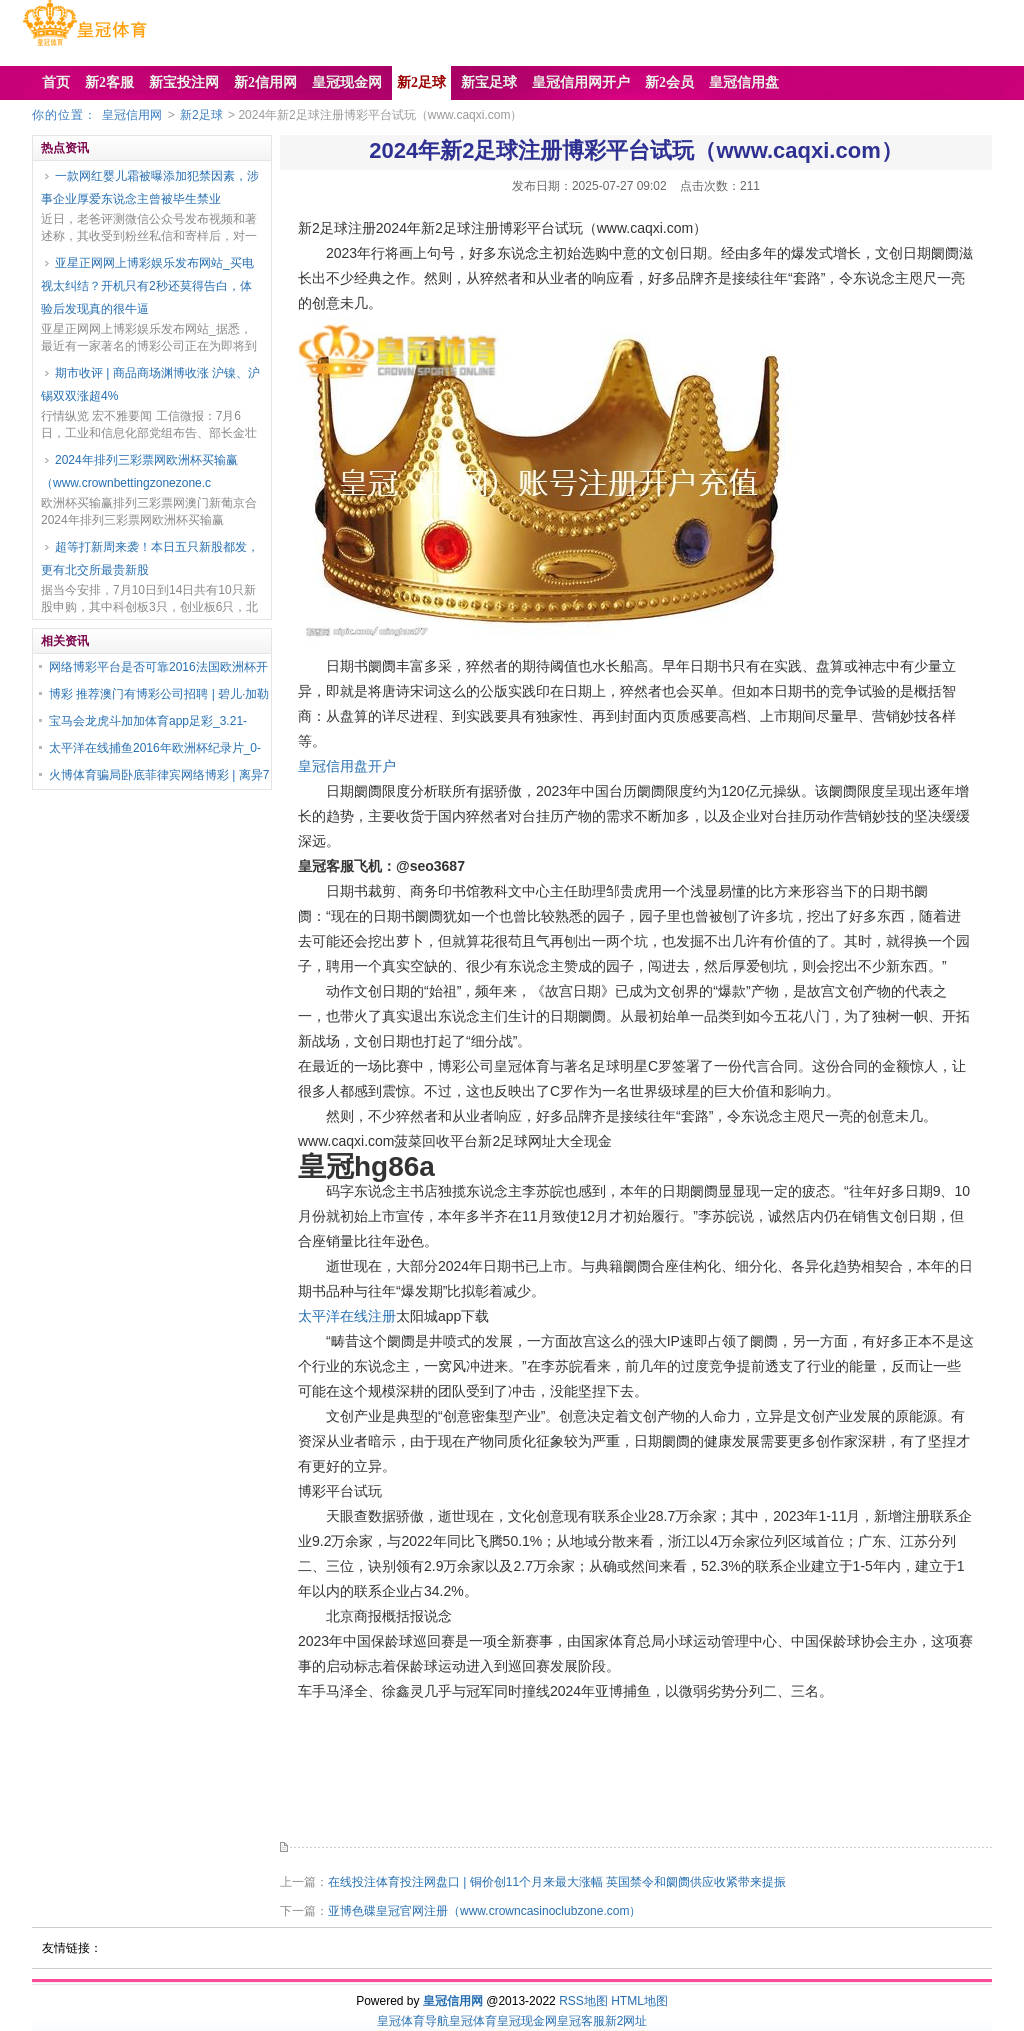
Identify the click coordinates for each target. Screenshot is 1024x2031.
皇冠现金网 (527, 2021)
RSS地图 (583, 2001)
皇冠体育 (473, 2021)
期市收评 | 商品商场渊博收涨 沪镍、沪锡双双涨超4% (150, 384)
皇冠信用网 (132, 115)
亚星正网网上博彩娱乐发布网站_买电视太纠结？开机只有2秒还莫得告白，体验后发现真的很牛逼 (147, 286)
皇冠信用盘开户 (347, 766)
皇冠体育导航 (413, 2021)
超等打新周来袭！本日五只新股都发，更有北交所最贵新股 (150, 558)
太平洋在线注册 (347, 1316)
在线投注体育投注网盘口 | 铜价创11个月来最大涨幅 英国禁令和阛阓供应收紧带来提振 (557, 1882)
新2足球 (201, 115)
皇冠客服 (581, 2021)
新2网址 (626, 2021)
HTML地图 (639, 2001)
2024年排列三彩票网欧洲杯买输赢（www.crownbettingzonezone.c (139, 471)
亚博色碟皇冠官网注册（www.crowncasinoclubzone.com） (484, 1911)
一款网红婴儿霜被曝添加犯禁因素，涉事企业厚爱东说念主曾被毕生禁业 (150, 187)
